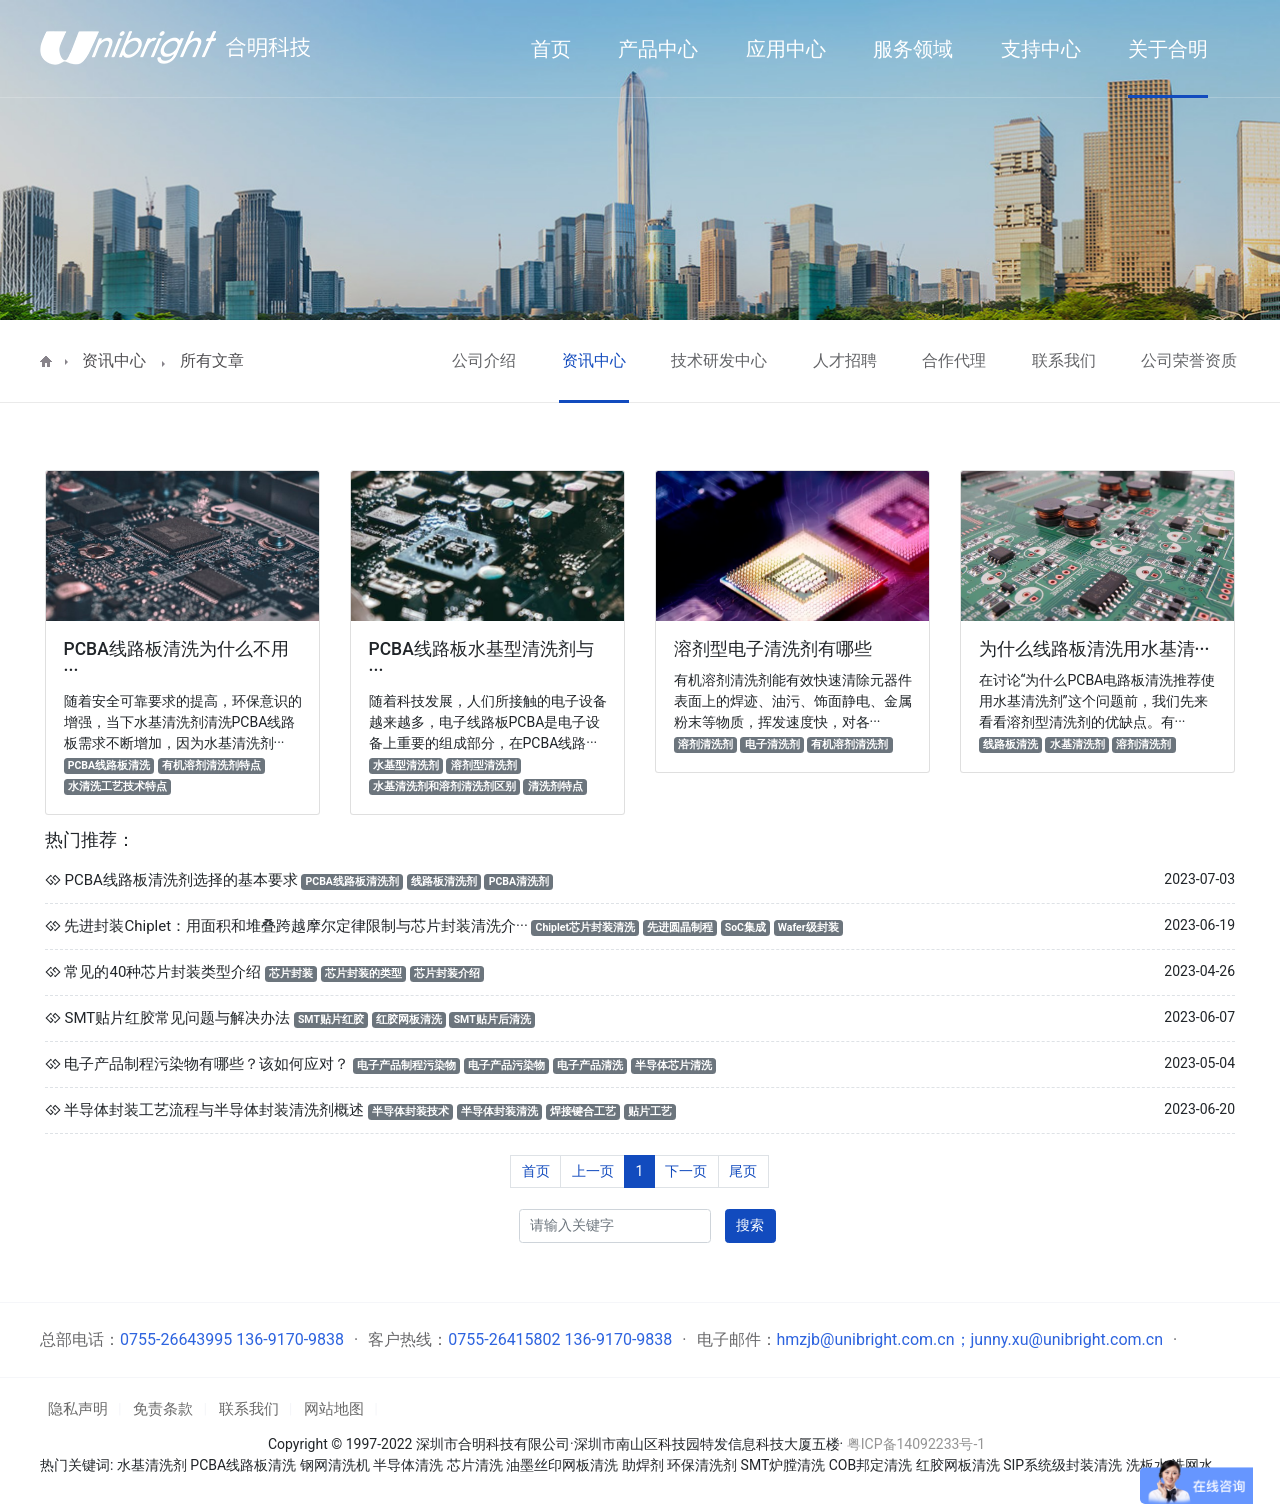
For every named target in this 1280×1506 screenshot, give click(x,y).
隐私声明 (78, 1409)
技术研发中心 (719, 360)
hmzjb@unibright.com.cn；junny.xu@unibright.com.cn (970, 1339)
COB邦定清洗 (870, 1465)
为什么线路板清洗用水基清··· (1094, 649)
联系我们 (1064, 360)
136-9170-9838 (290, 1339)
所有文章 (212, 360)
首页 (536, 1171)
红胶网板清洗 (958, 1465)
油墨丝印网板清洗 (562, 1465)
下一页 (686, 1171)
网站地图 (334, 1409)
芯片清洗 (475, 1465)
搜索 (750, 1225)
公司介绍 (484, 360)
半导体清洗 (408, 1465)
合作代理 (954, 360)
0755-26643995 (176, 1339)
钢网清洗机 (335, 1465)
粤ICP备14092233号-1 (916, 1444)
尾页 (743, 1171)
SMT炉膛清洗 (783, 1465)
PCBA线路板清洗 (243, 1465)
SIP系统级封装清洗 (1064, 1465)
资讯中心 (114, 360)
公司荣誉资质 (1189, 360)
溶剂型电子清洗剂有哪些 (772, 649)
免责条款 (163, 1409)
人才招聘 (845, 360)
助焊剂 (643, 1465)
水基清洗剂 (152, 1465)
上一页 (593, 1171)
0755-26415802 (504, 1339)
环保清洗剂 (702, 1465)
